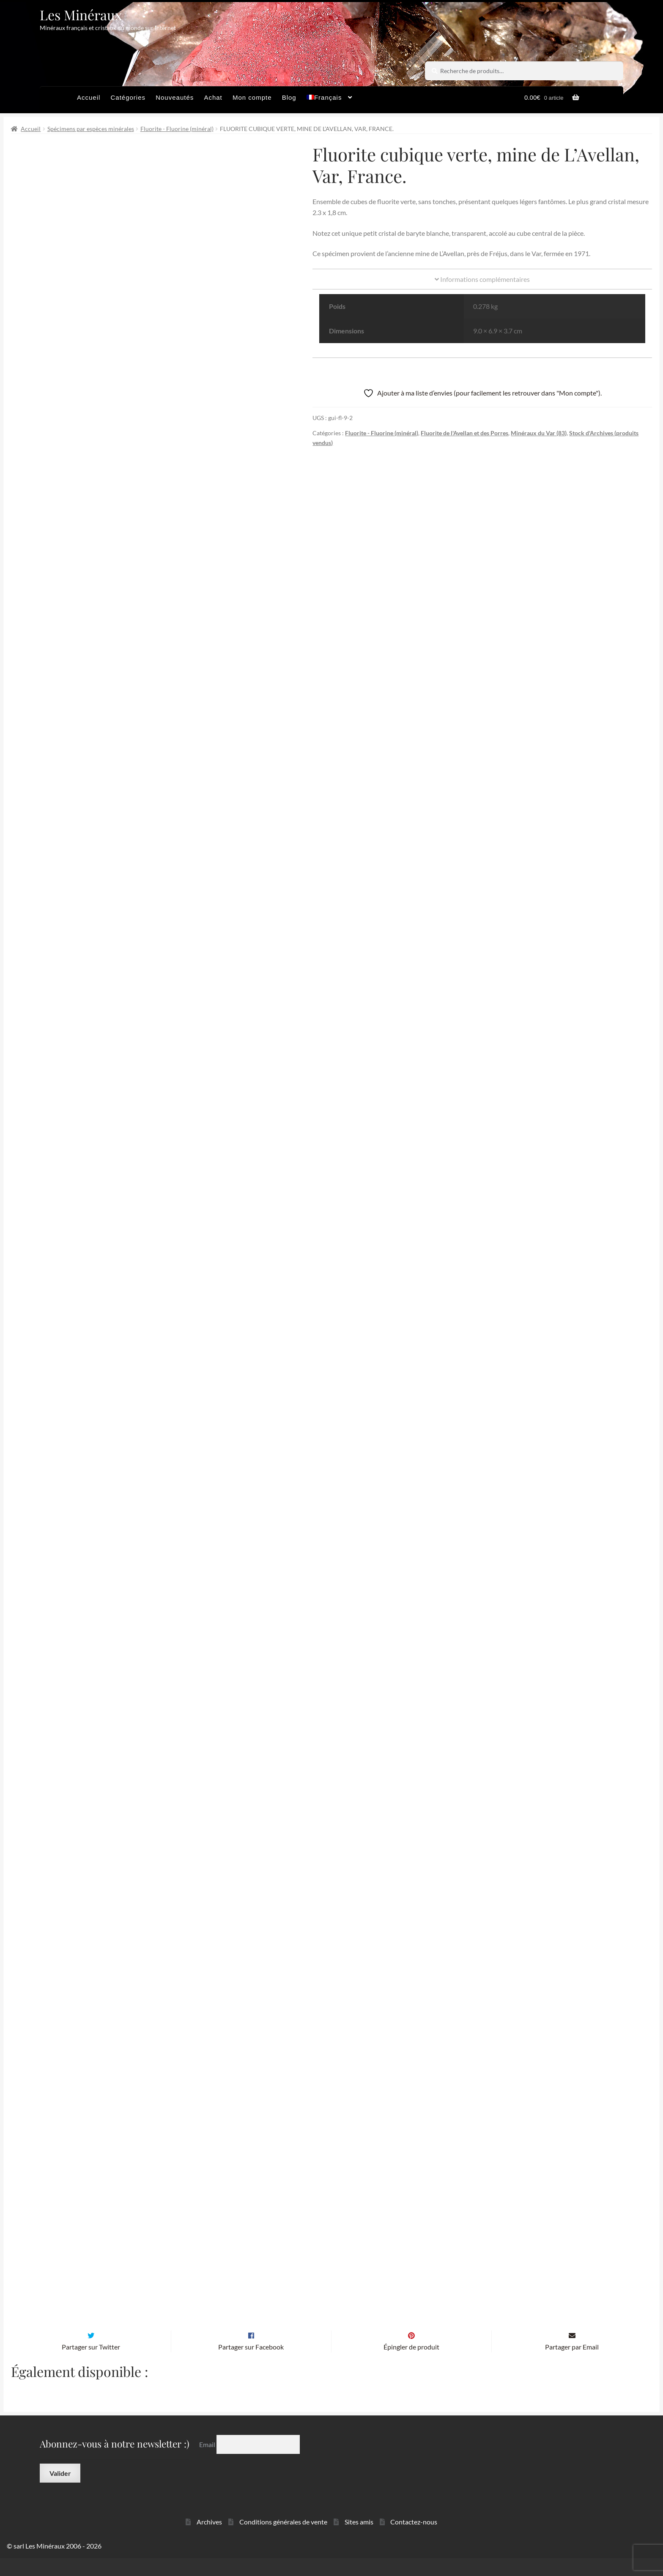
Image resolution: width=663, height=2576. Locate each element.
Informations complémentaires (482, 279)
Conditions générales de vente (283, 2540)
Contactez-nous (413, 2540)
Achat (213, 97)
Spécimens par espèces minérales (90, 128)
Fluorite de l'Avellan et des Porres (464, 433)
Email (207, 2462)
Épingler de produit (411, 2364)
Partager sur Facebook (251, 2364)
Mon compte (252, 97)
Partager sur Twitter (91, 2364)
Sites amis (359, 2540)
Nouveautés (175, 97)
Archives (209, 2540)
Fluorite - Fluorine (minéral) (177, 128)
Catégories (127, 97)
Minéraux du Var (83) (539, 433)
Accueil (88, 97)
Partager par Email (572, 2364)
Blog (289, 97)
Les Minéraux (81, 14)
